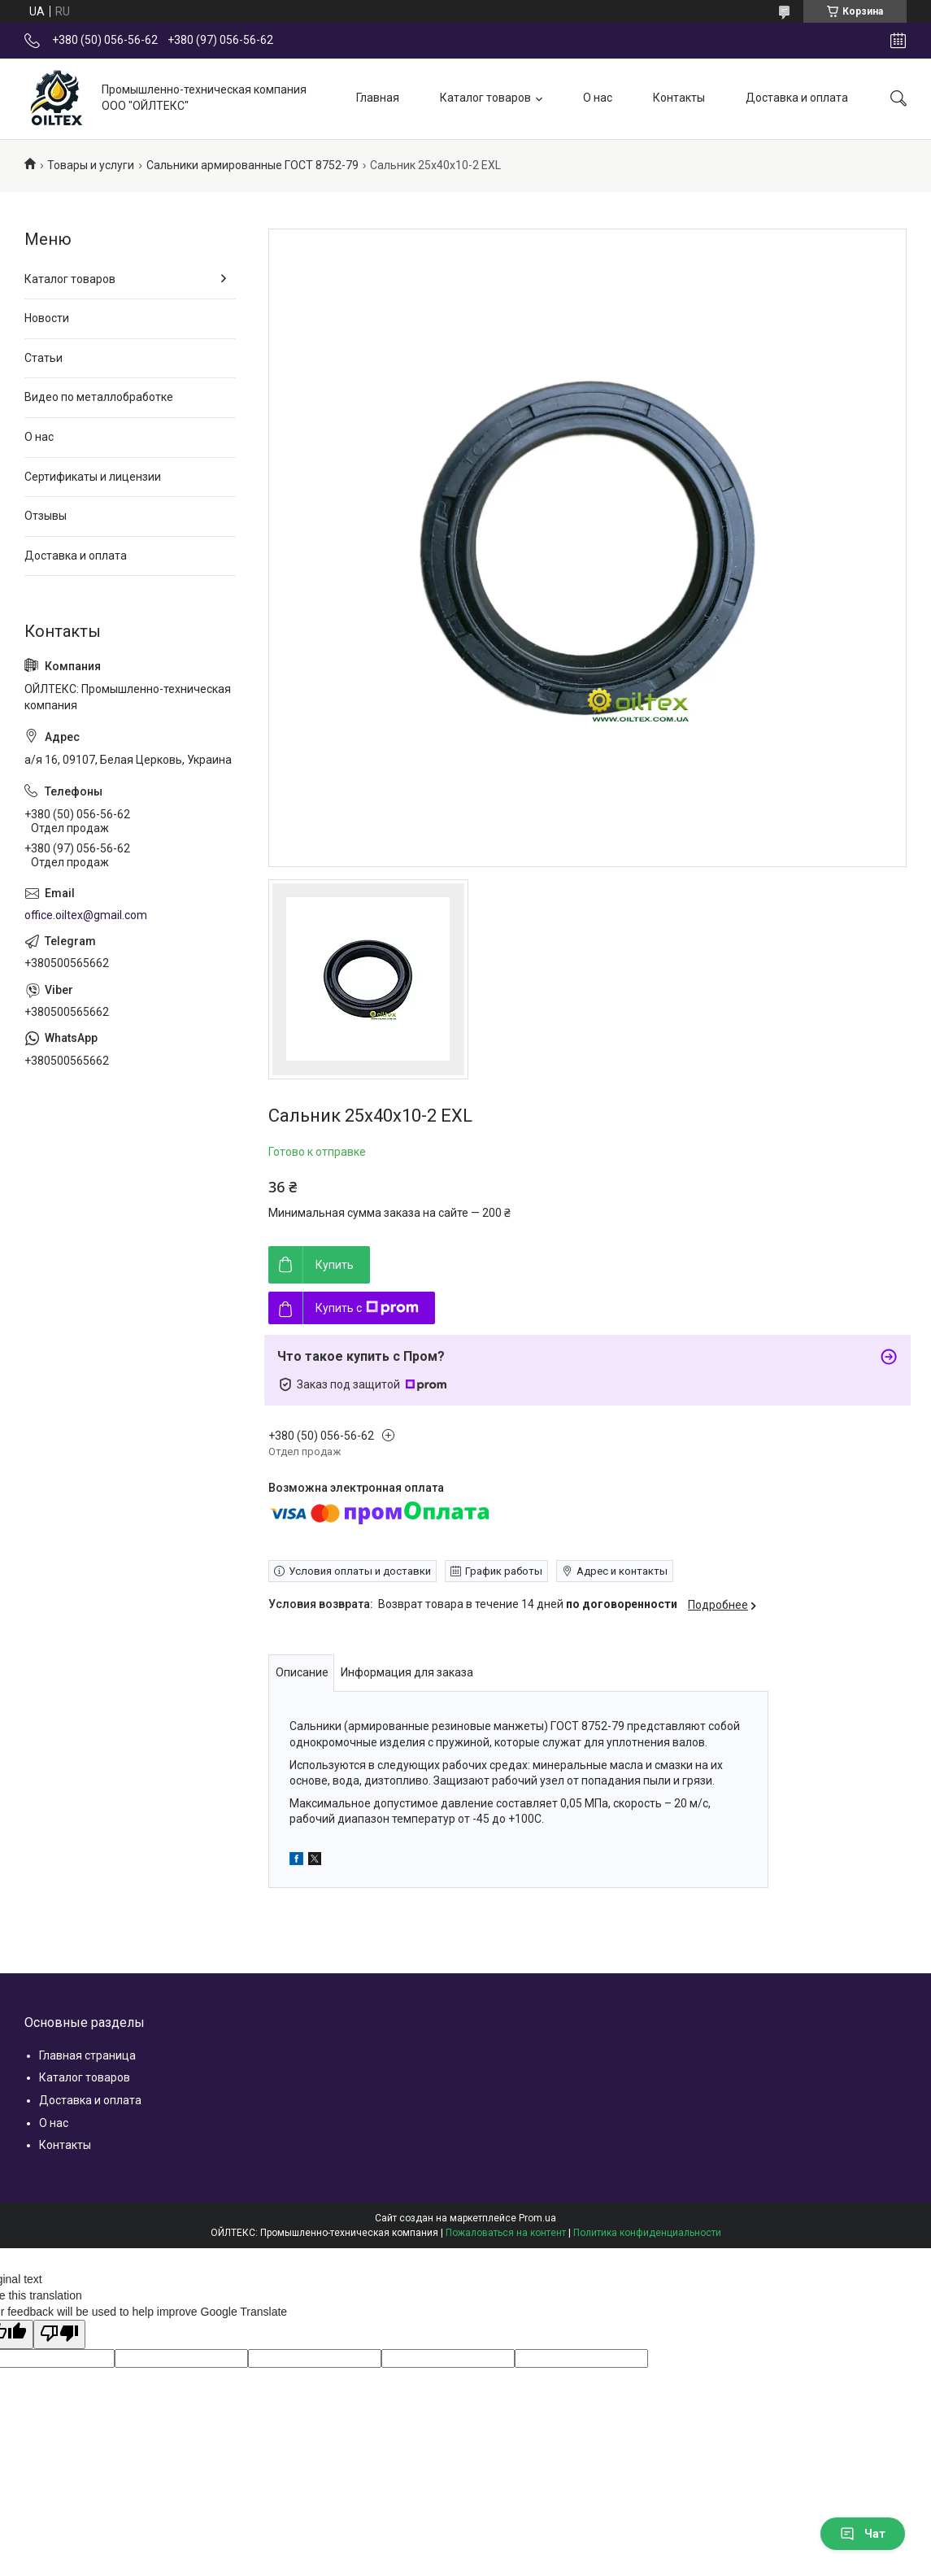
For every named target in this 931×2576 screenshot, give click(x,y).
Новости (46, 318)
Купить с (367, 1308)
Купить (334, 1264)
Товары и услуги (90, 165)
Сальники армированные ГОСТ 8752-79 (252, 165)
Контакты (679, 97)
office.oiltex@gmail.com (85, 915)
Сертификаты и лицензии (92, 476)
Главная (377, 97)
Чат (862, 2533)
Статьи (43, 357)
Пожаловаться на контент (506, 2232)
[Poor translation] (59, 2334)
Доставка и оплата (797, 97)
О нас (597, 97)
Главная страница (87, 2055)
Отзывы (45, 515)
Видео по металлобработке (98, 396)
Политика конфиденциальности (647, 2232)
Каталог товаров (485, 97)
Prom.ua (537, 2218)
